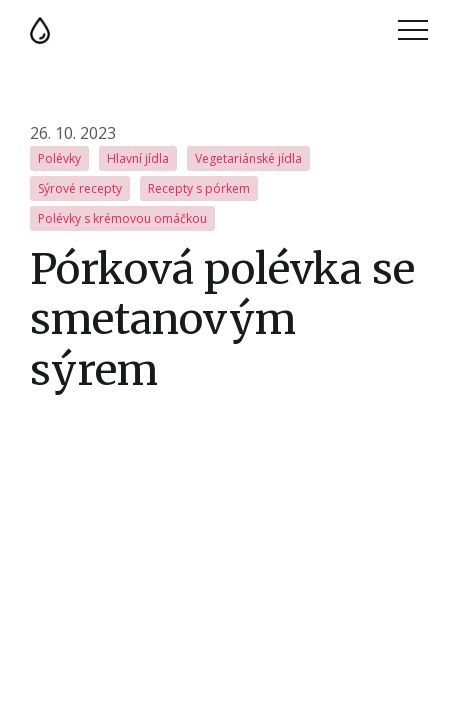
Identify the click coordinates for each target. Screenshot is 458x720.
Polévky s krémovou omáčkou (122, 218)
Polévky (59, 158)
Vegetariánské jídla (248, 158)
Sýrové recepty (80, 188)
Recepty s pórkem (199, 188)
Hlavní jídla (138, 158)
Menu (413, 30)
